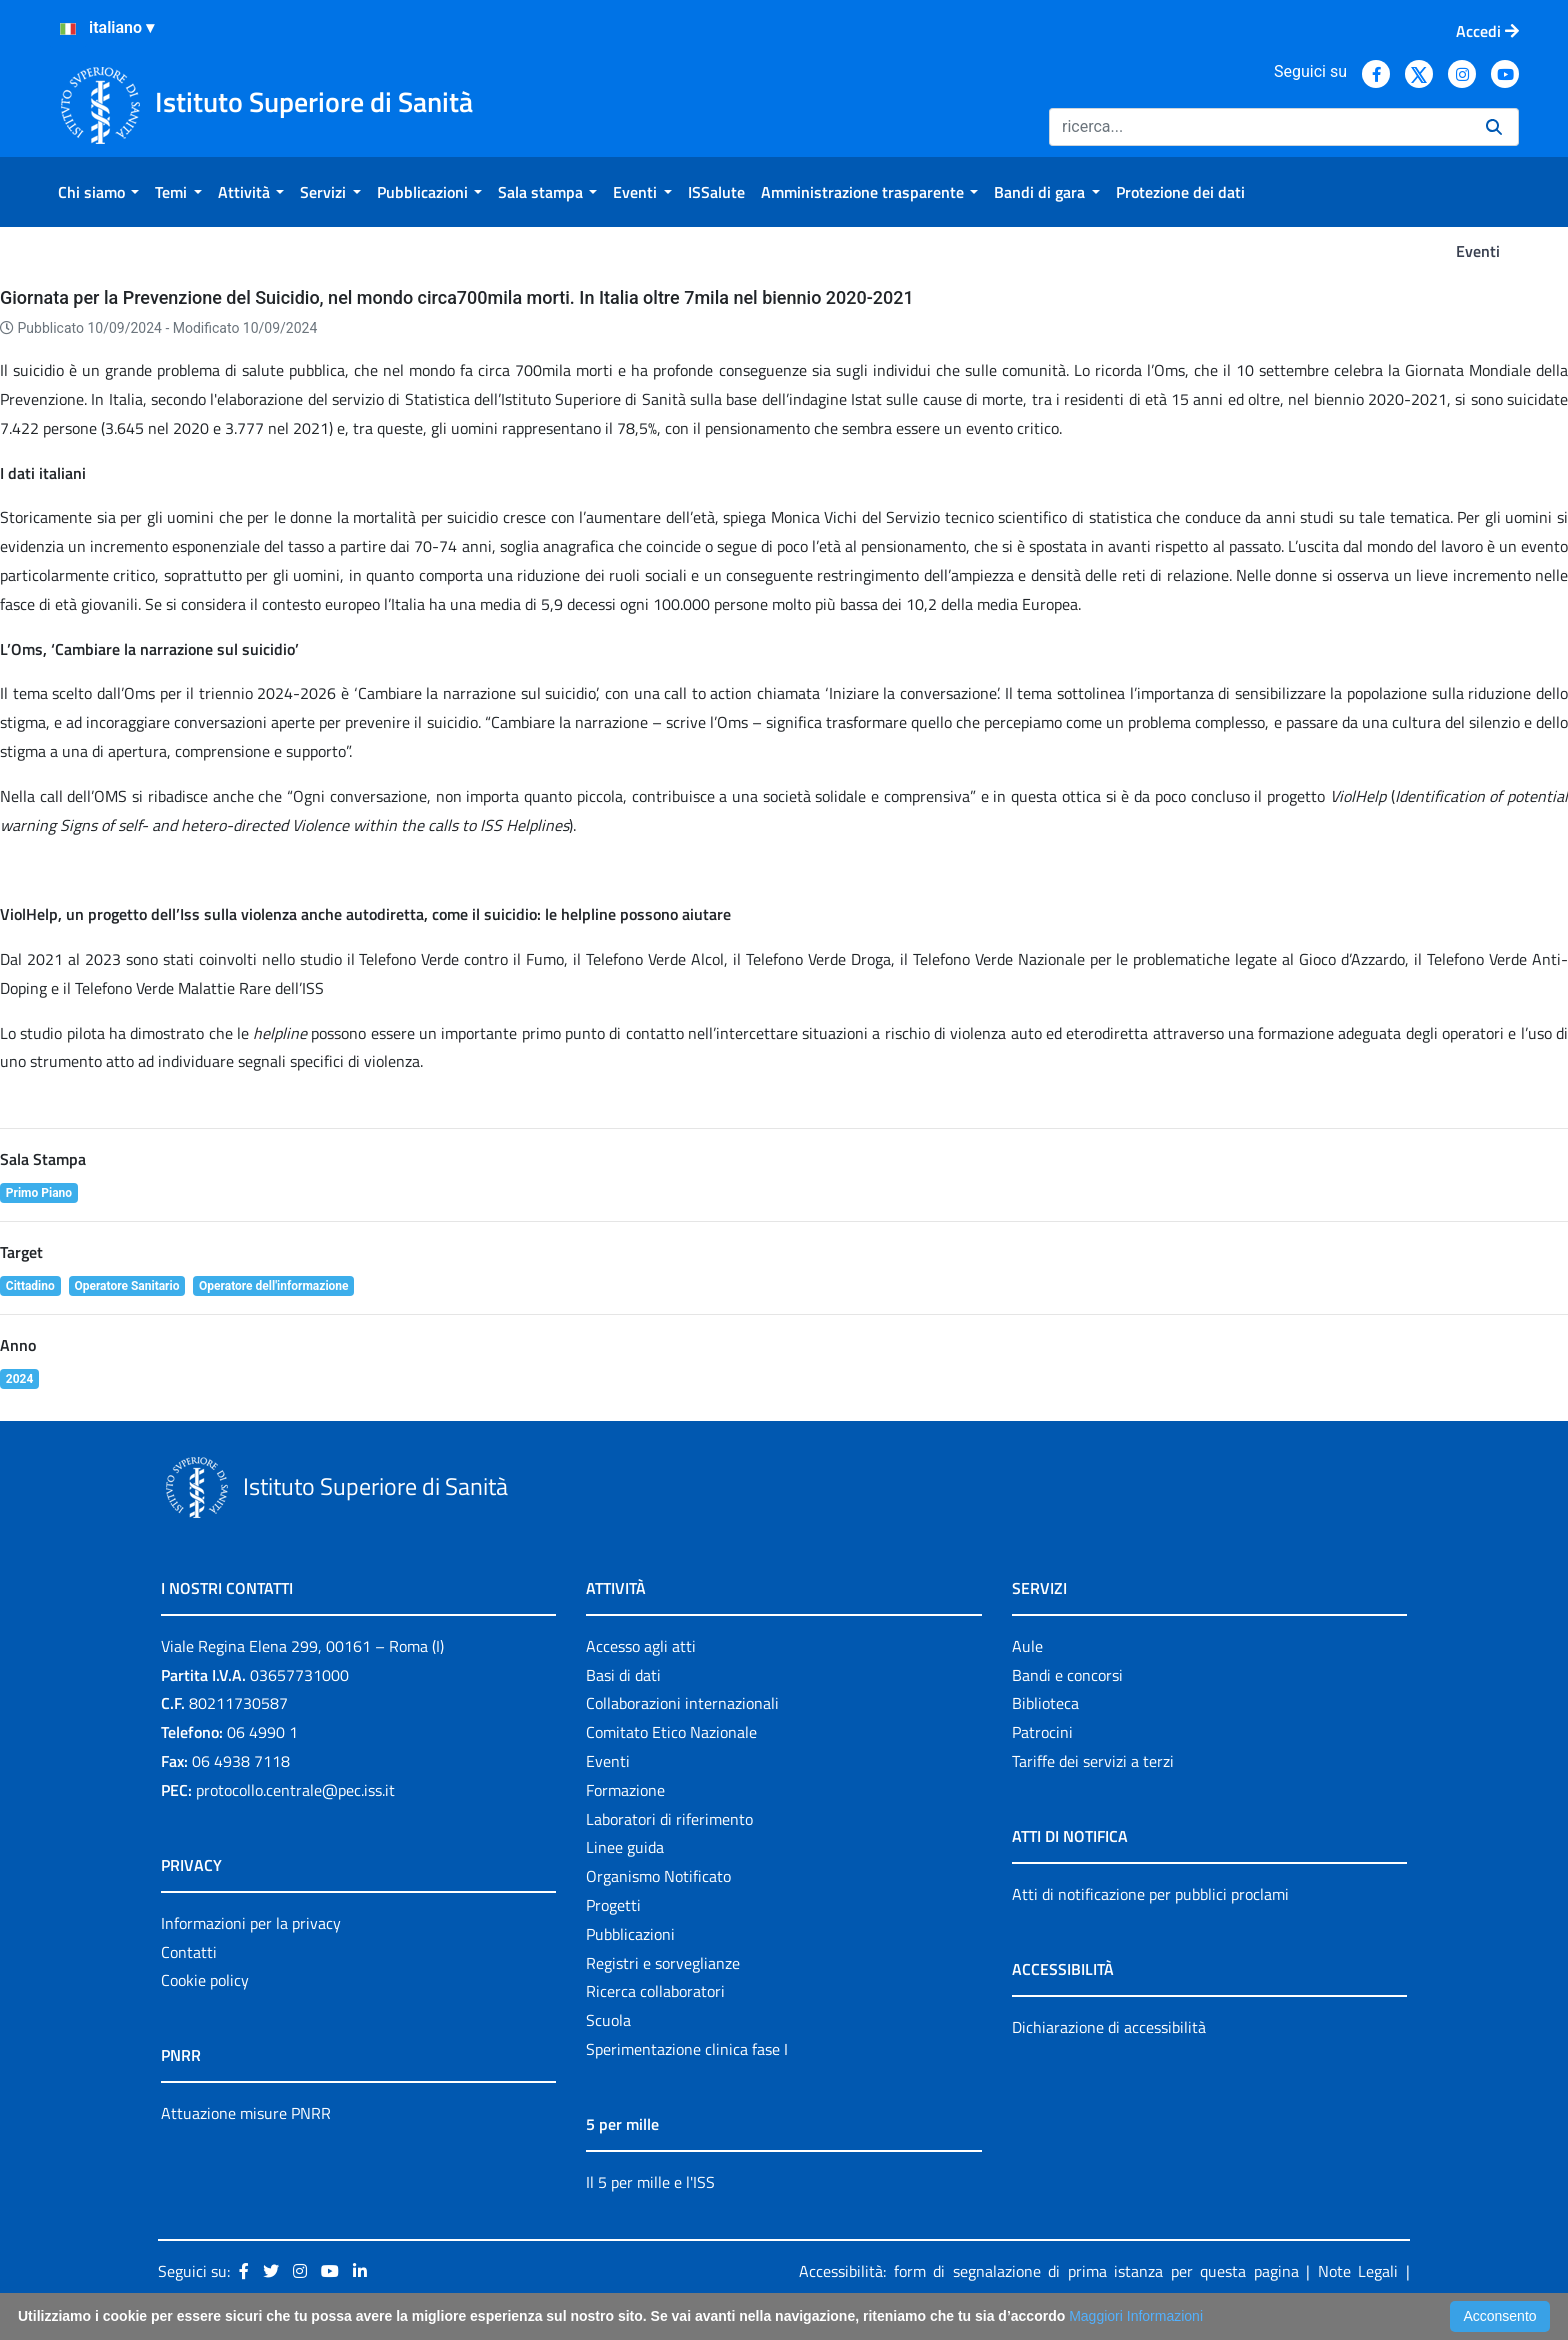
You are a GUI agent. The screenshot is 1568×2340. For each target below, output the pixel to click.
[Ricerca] (1259, 127)
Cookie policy (205, 1980)
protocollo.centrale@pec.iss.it (295, 1790)
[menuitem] (98, 192)
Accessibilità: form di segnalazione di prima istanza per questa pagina (1049, 2271)
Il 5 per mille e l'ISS (650, 2182)
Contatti (189, 1952)
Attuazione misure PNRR (246, 2113)
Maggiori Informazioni (1136, 2316)
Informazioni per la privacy (251, 1923)
